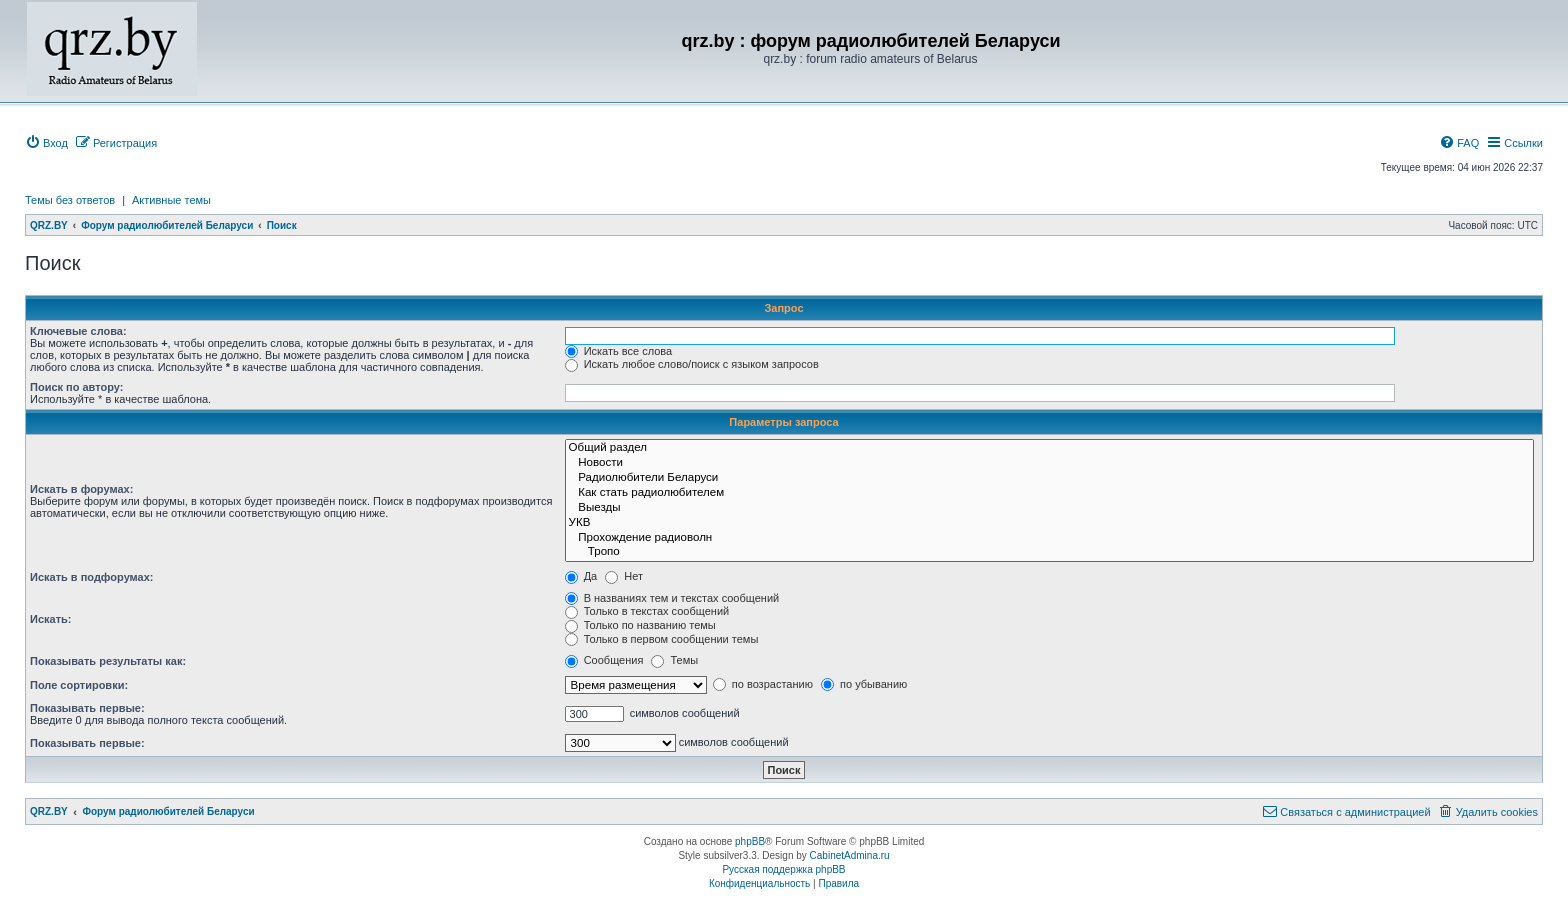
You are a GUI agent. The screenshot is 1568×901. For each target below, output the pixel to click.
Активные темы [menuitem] (171, 200)
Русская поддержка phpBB (783, 869)
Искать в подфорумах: (92, 577)
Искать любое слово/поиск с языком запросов (692, 364)
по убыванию (864, 684)
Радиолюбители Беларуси (1049, 478)
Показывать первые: (87, 708)
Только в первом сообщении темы (662, 639)
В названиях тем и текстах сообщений (672, 598)
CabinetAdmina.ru (850, 855)
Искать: (50, 619)
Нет (624, 576)
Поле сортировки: (79, 685)
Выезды (1049, 508)
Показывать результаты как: (108, 661)
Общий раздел (1049, 448)
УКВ (1049, 523)
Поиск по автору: (76, 387)
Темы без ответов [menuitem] (70, 200)
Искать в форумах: (81, 489)
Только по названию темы (640, 625)
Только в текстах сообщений (647, 611)
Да (581, 576)
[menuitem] (46, 143)
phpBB (750, 841)
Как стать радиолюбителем (1049, 493)
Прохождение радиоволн (1049, 538)
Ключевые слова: (78, 331)
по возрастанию (763, 684)
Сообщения (604, 660)
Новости (1049, 463)
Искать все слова (619, 351)
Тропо (1049, 552)
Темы (674, 660)
